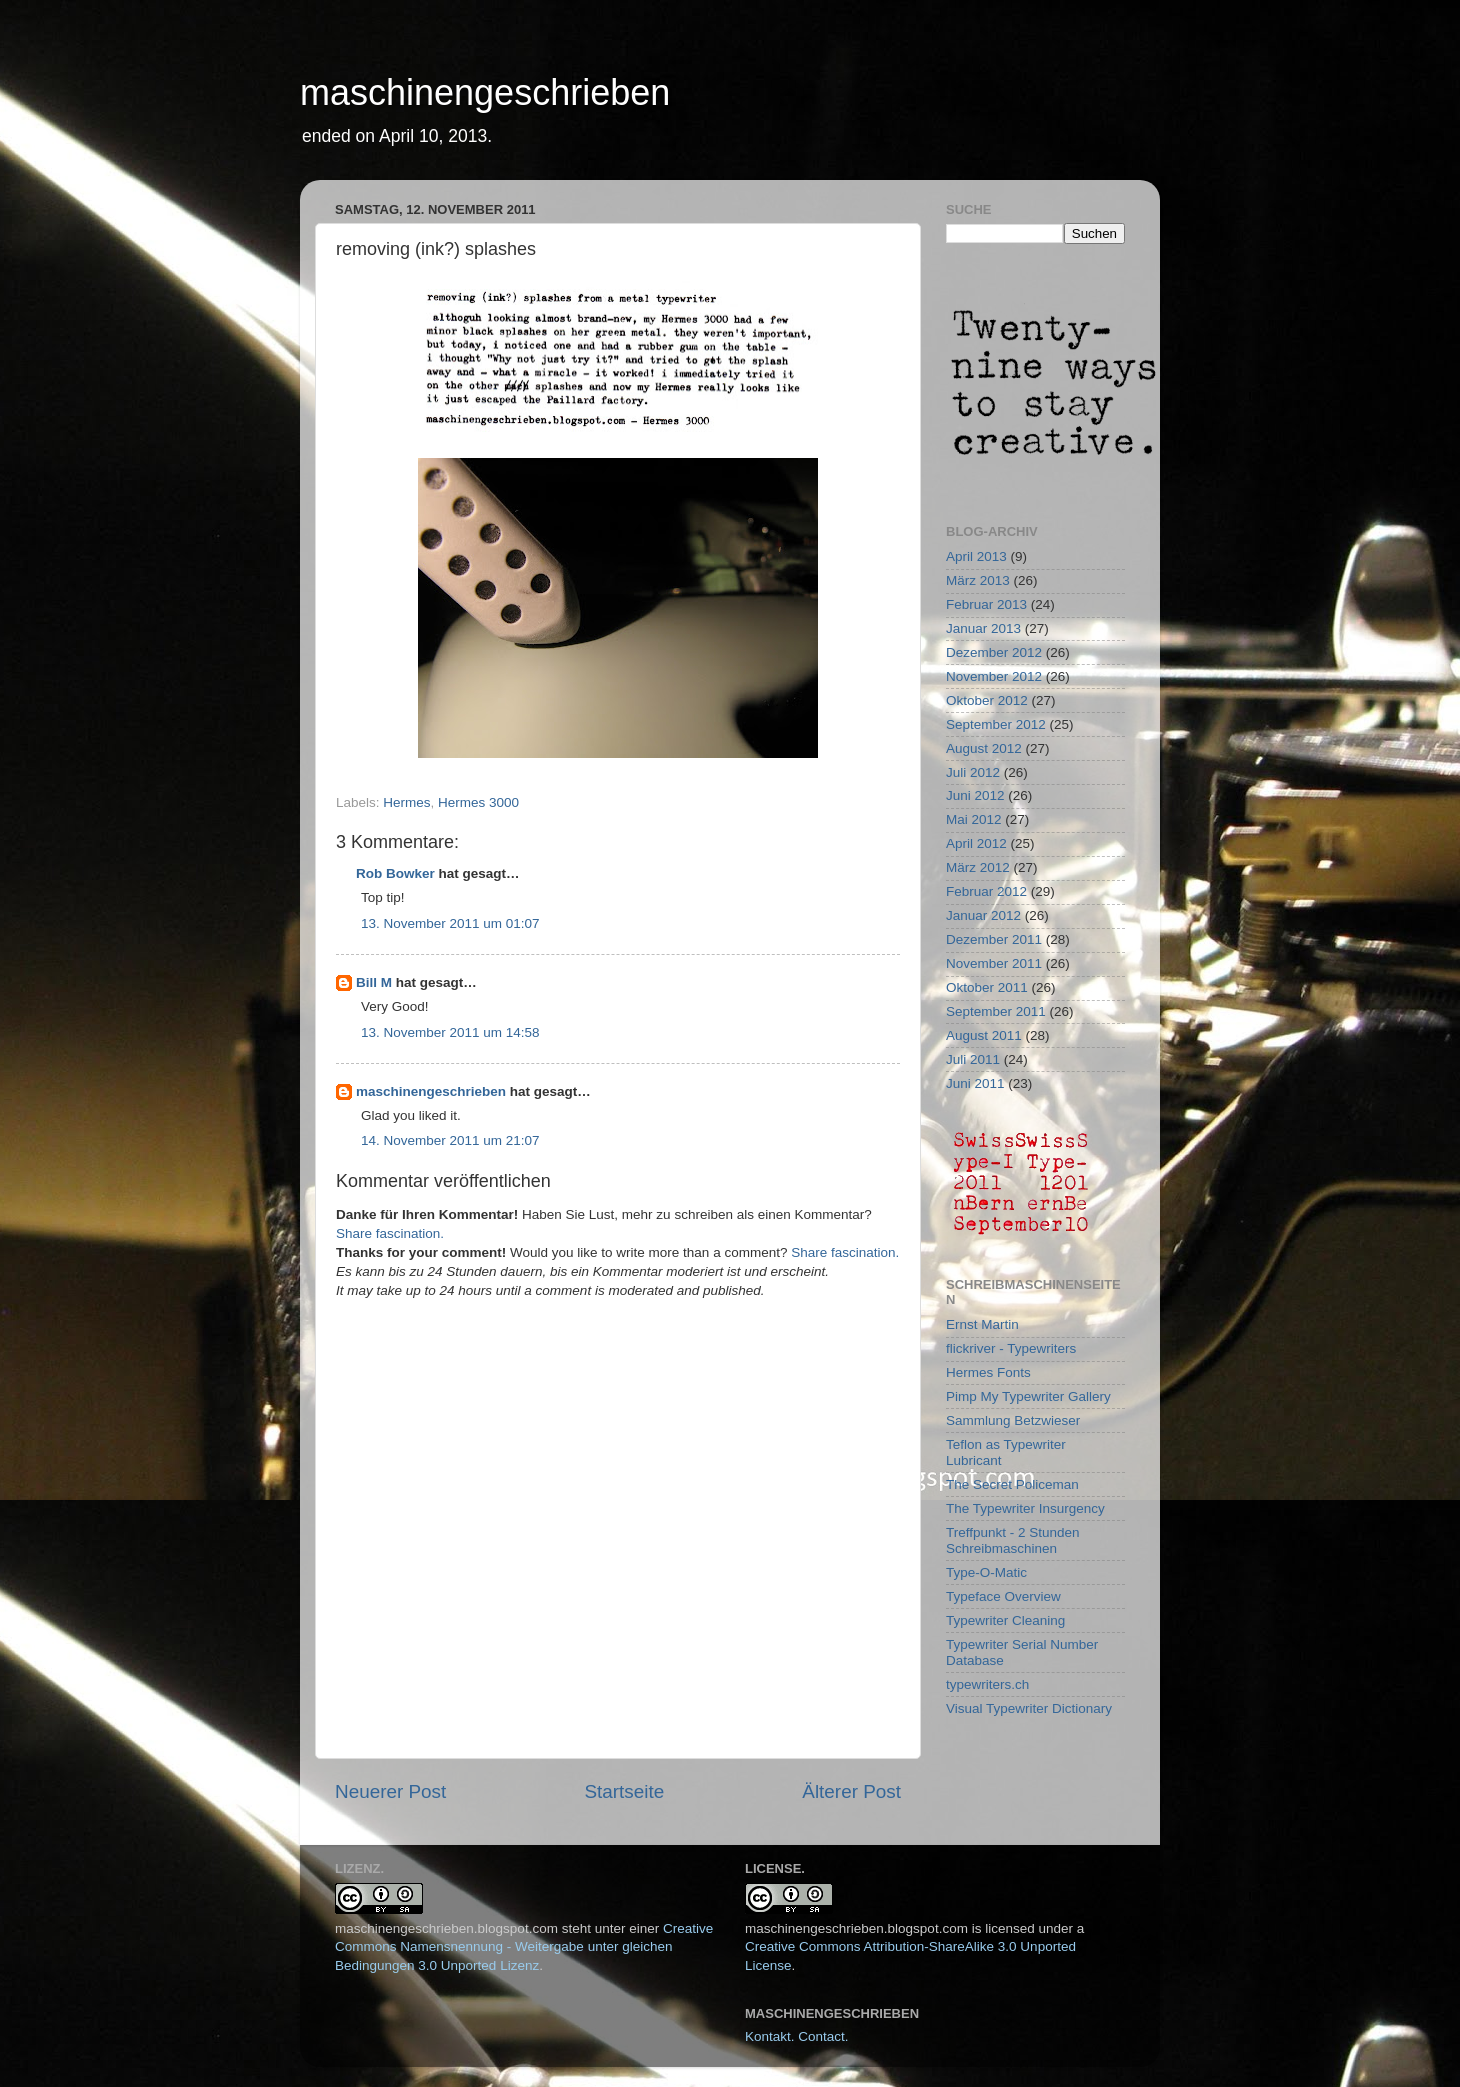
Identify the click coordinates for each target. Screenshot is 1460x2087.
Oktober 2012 (987, 700)
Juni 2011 (975, 1083)
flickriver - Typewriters (1011, 1348)
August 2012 (984, 748)
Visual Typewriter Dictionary (1029, 1708)
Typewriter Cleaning (1005, 1620)
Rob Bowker (395, 873)
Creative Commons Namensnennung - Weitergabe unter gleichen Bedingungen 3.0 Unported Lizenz (524, 1947)
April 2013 (976, 556)
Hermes (406, 802)
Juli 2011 (973, 1059)
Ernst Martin (982, 1324)
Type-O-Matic (986, 1572)
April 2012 (976, 843)
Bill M (374, 982)
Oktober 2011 (987, 987)
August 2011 (984, 1035)
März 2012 (978, 867)
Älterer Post (851, 1791)
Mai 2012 (974, 819)
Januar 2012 (983, 915)
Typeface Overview (1003, 1596)
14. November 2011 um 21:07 (450, 1140)
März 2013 (978, 580)
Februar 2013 (986, 604)
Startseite (624, 1791)
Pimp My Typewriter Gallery (1028, 1396)
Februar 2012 (986, 891)
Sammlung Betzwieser (1013, 1420)
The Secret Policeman (1012, 1484)
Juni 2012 (975, 795)
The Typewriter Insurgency (1025, 1508)
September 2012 (996, 724)
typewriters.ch (987, 1684)
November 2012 (994, 676)
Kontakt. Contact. (797, 2036)
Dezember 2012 (994, 652)
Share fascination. (390, 1233)
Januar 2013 (983, 628)
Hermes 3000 (478, 802)
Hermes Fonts (988, 1372)
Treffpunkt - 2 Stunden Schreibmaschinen (1013, 1540)
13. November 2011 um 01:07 (450, 923)
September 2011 (996, 1011)
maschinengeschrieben (485, 92)
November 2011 (994, 963)
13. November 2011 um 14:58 (450, 1032)
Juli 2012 (973, 772)
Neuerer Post (390, 1791)
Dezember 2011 (994, 939)
